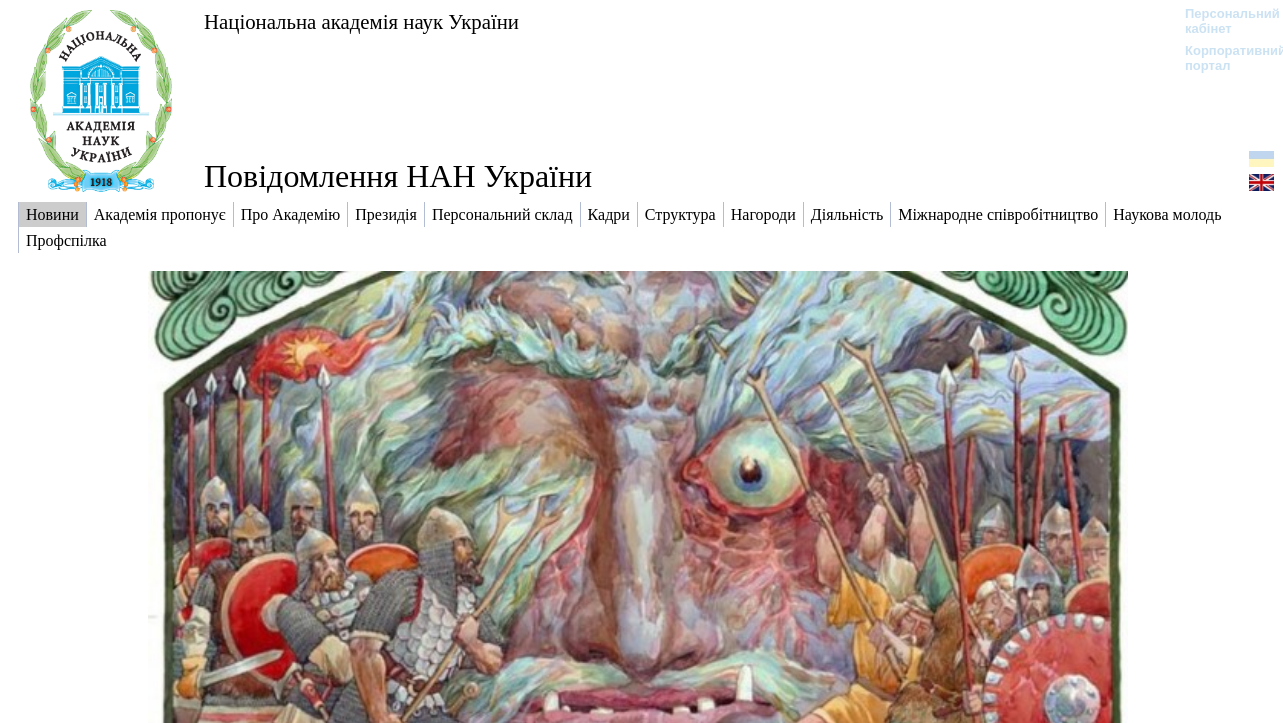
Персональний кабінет (1222, 21)
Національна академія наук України (361, 21)
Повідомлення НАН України (398, 176)
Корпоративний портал (1222, 58)
